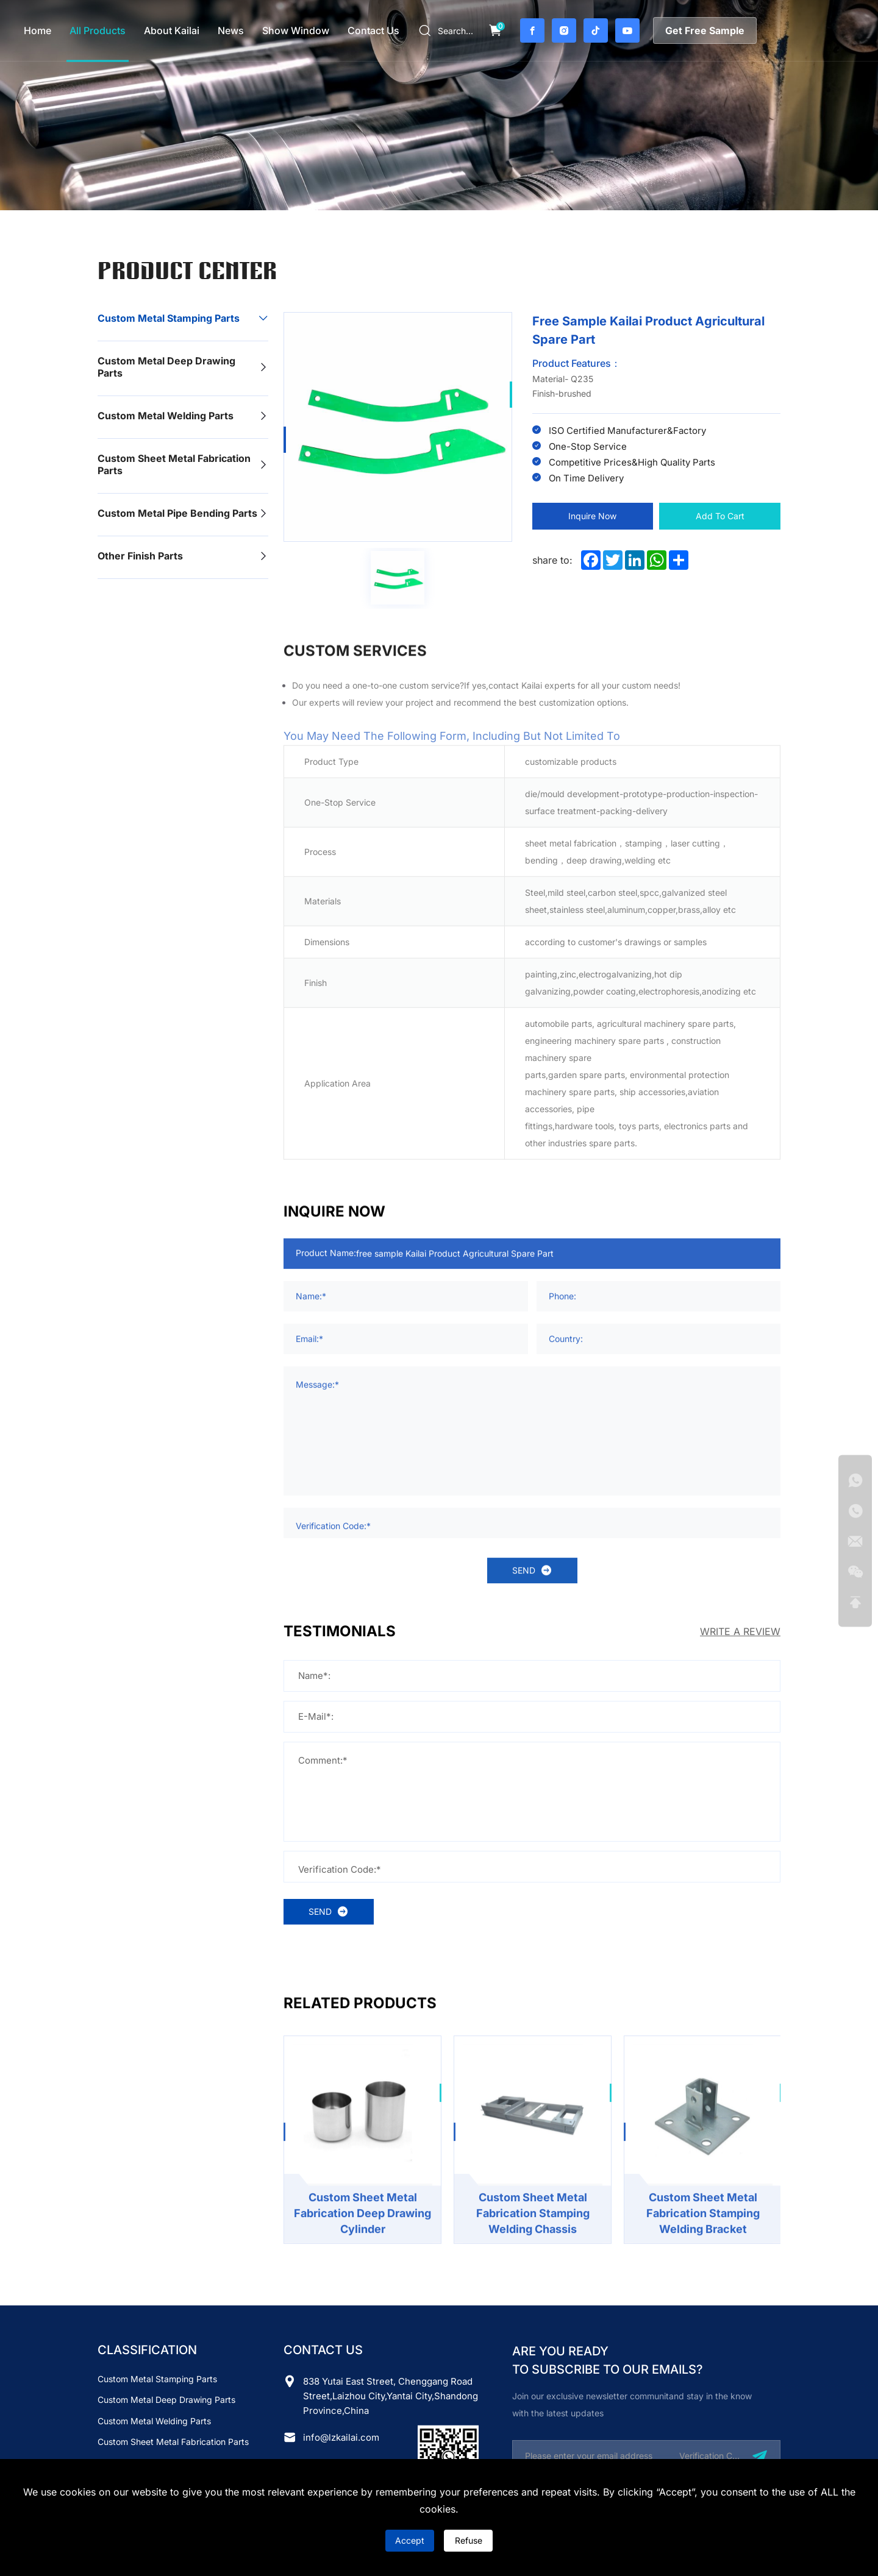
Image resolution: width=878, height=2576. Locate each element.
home (37, 30)
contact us (373, 30)
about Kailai (171, 30)
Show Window (295, 30)
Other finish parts (140, 556)
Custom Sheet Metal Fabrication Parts (174, 464)
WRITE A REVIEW (740, 1631)
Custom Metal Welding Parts (166, 416)
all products (98, 30)
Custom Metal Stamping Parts (169, 318)
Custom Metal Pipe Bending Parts (177, 513)
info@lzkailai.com (341, 2437)
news (231, 30)
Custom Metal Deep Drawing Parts (166, 367)
